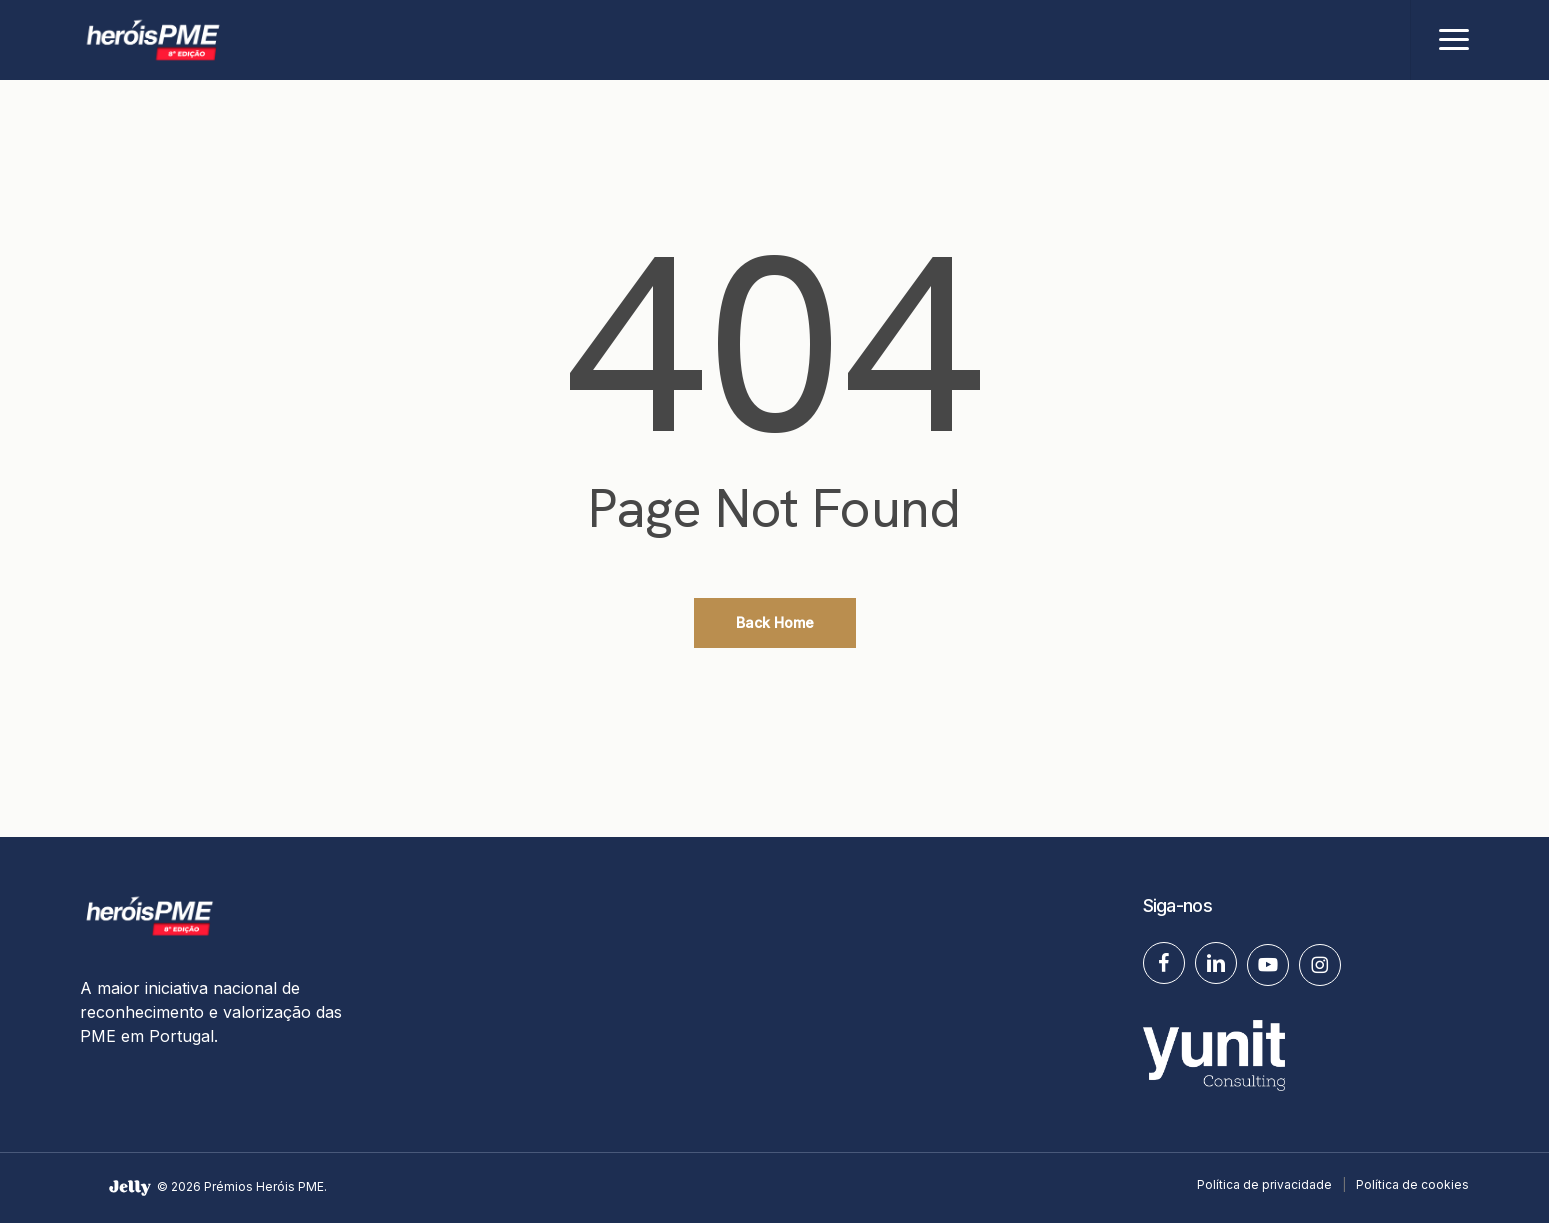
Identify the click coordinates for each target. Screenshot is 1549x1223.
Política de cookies (1412, 1184)
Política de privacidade (1264, 1184)
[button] (1453, 40)
